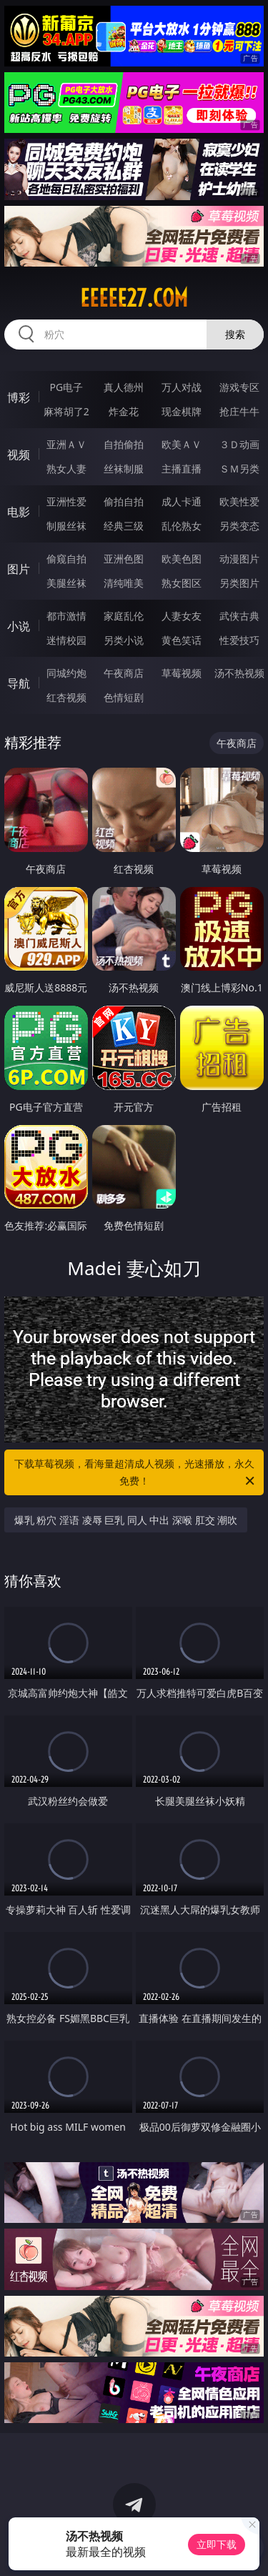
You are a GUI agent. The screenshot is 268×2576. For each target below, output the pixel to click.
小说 (18, 626)
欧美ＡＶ (182, 444)
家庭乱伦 (124, 616)
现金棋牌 (182, 411)
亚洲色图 (124, 558)
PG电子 (66, 387)
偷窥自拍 (66, 558)
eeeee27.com (134, 298)
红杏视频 (66, 697)
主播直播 (182, 468)
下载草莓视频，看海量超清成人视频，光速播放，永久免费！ (135, 1473)
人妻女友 (182, 616)
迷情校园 (66, 640)
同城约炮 (66, 673)
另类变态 (239, 525)
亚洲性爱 (66, 501)
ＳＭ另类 (239, 468)
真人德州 (124, 387)
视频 (18, 454)
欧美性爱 (239, 501)
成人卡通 (182, 501)
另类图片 (239, 583)
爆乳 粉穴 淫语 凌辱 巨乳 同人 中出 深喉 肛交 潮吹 (126, 1520)
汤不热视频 (239, 673)
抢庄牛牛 (239, 411)
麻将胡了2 (66, 411)
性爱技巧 (239, 640)
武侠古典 (239, 616)
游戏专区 (239, 387)
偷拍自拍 (124, 501)
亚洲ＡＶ (66, 444)
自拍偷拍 (124, 444)
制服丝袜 (66, 525)
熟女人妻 (66, 468)
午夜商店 (124, 673)
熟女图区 (182, 583)
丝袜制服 (124, 468)
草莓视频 (182, 673)
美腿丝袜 (66, 583)
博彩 (18, 397)
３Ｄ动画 (239, 444)
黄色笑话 (182, 640)
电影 (18, 512)
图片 (18, 569)
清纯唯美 (124, 583)
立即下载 (217, 2544)
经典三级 (124, 525)
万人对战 (182, 387)
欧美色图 (182, 558)
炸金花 (124, 411)
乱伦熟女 (182, 525)
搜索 (235, 334)
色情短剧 (124, 697)
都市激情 (66, 616)
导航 (18, 683)
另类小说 (124, 640)
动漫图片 (239, 558)
